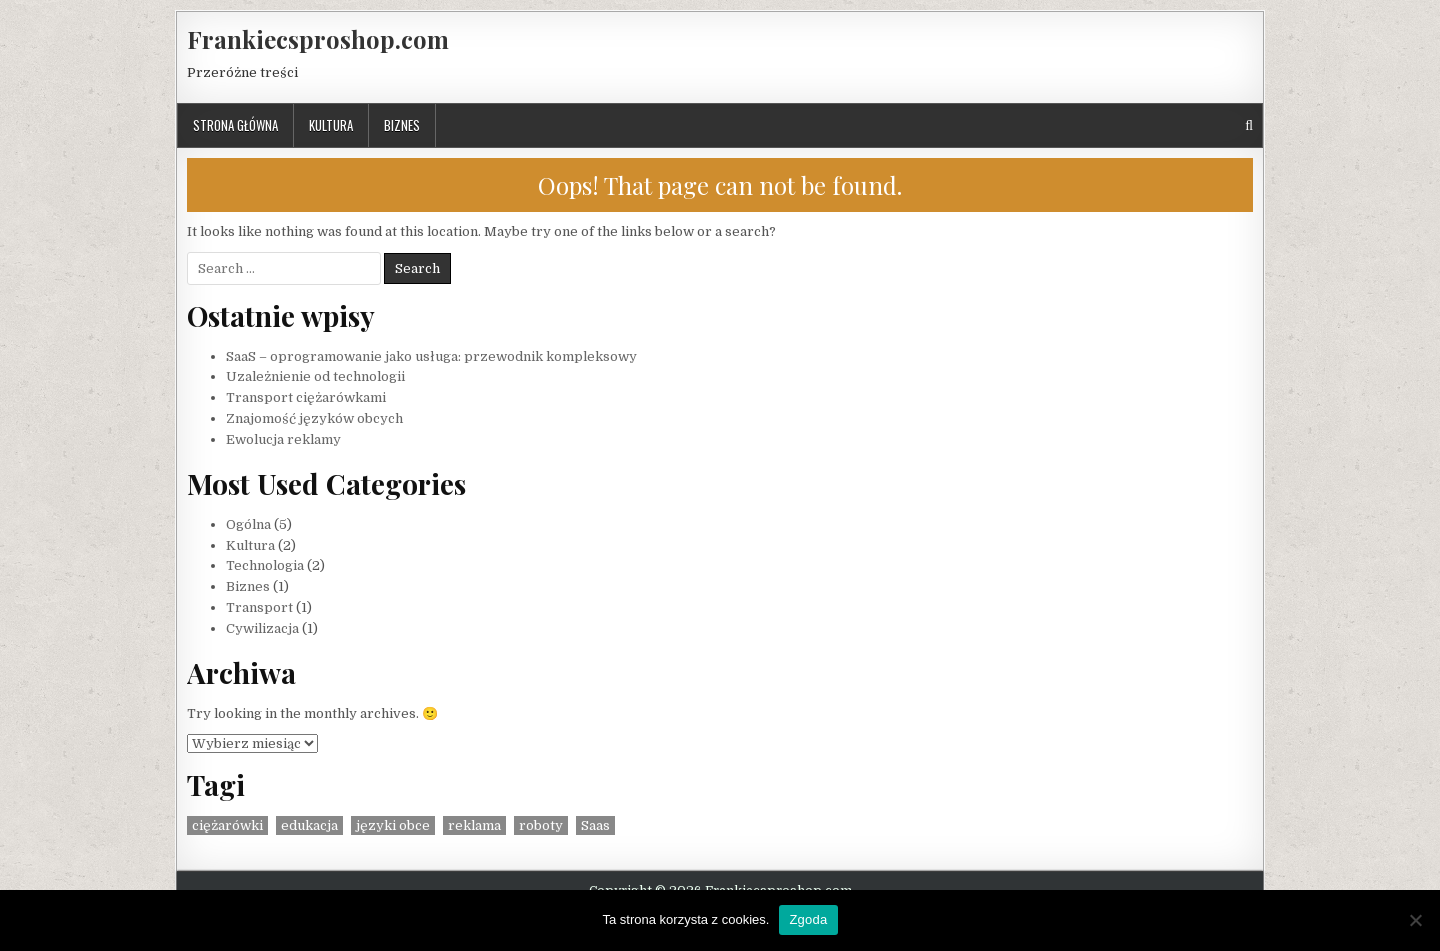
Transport (259, 607)
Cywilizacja (262, 628)
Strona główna (235, 125)
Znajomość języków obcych (314, 418)
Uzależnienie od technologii (315, 376)
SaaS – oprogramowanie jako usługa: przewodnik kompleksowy (431, 356)
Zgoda (808, 919)
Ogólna (248, 524)
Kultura (331, 125)
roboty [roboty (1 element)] (541, 825)
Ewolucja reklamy (283, 439)
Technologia (265, 565)
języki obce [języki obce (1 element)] (393, 825)
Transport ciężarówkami (306, 397)
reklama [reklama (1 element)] (474, 825)
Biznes (402, 125)
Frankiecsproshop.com (318, 39)
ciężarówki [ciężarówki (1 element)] (227, 825)
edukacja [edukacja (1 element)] (309, 825)
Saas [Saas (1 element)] (595, 825)
